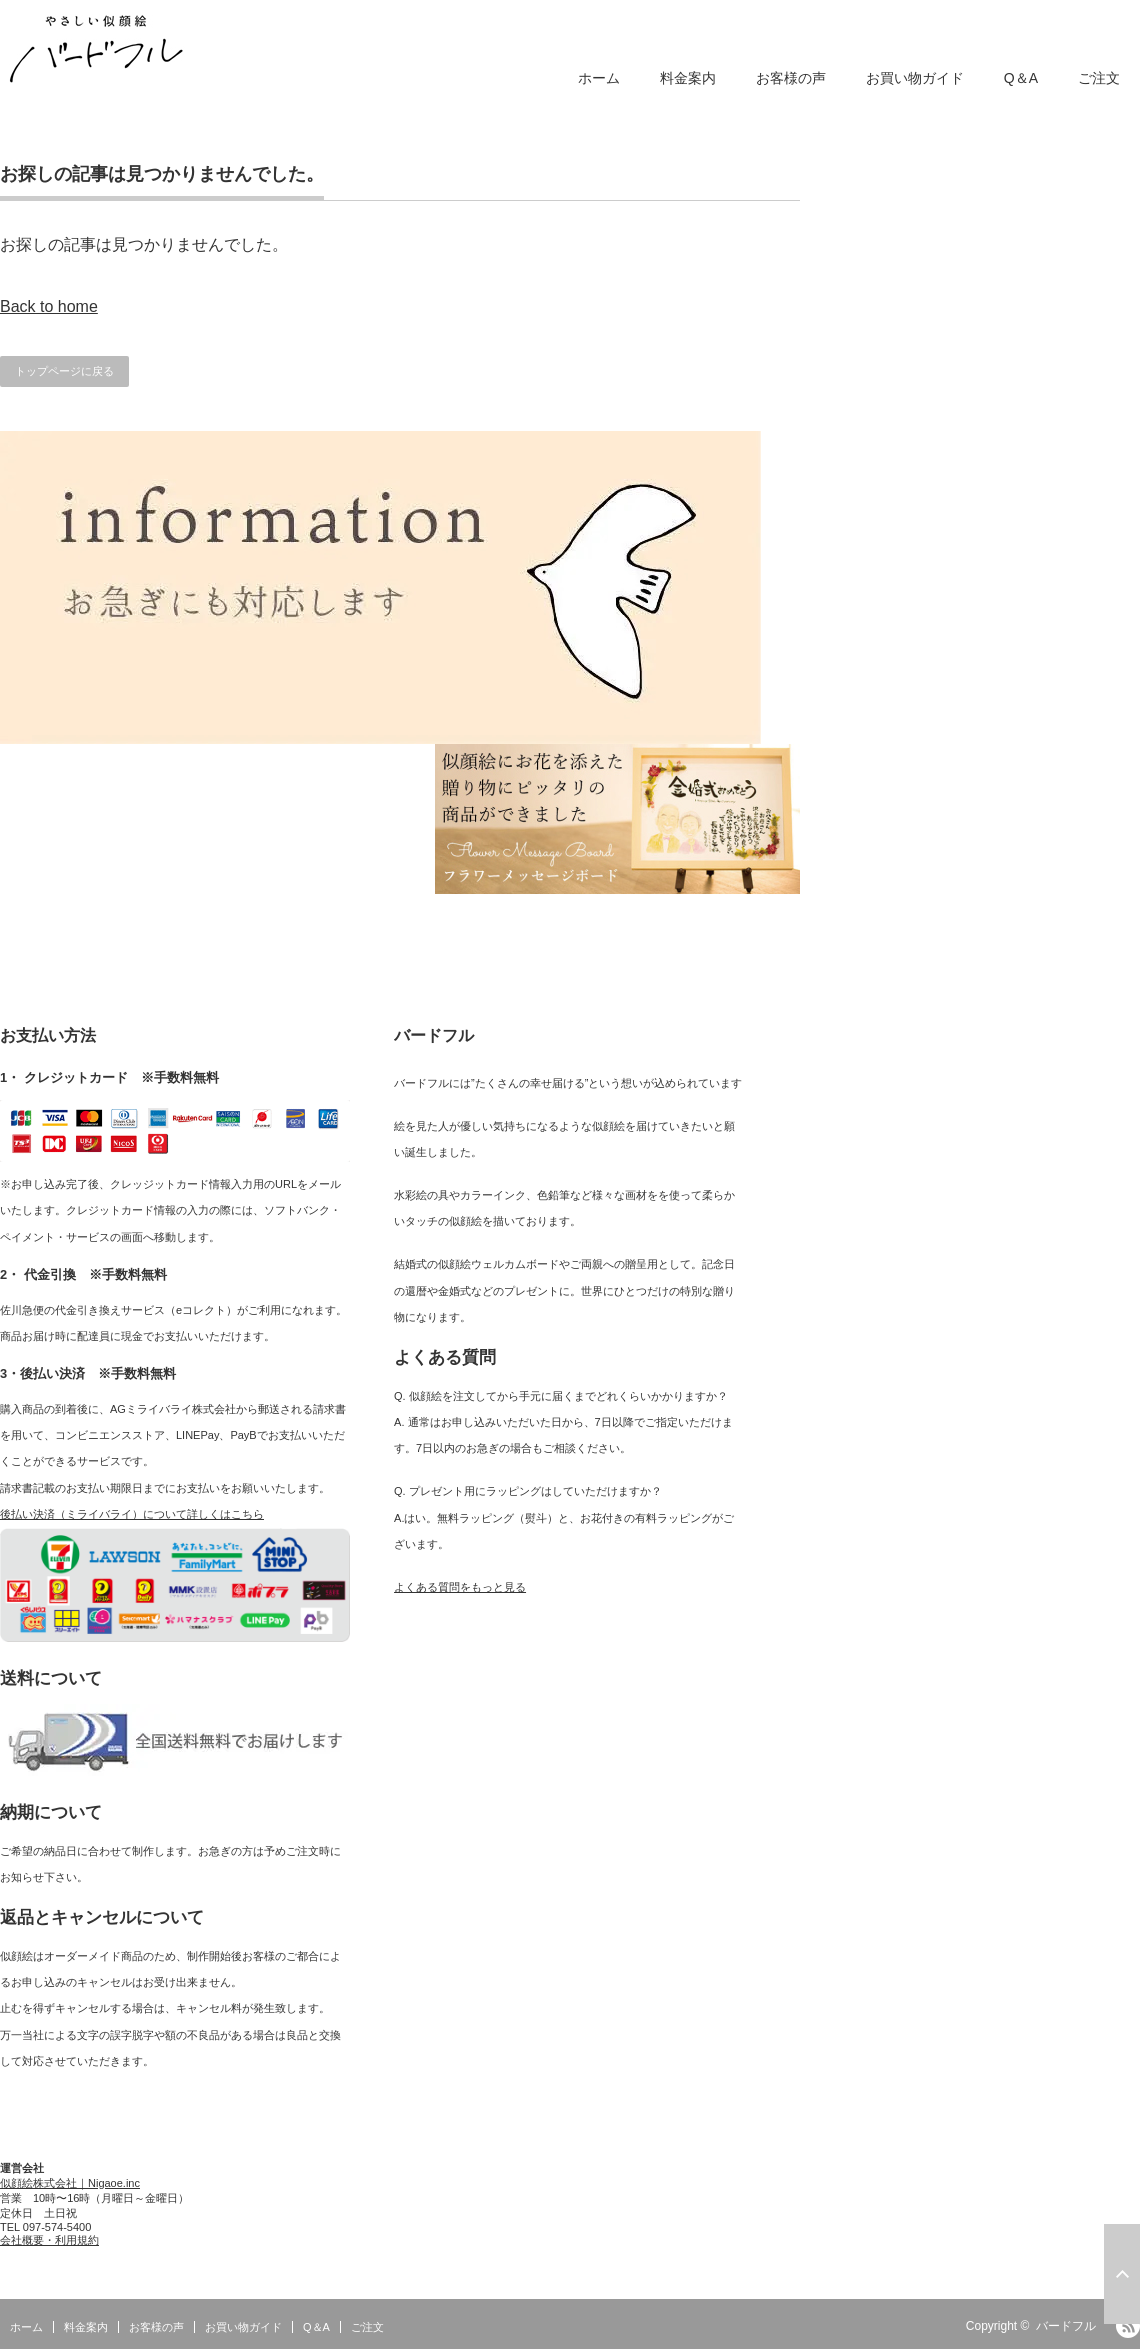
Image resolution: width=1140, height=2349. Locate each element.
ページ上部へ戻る (1122, 2274)
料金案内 (688, 78)
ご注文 (1099, 78)
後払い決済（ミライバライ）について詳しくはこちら (132, 1514)
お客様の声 (791, 78)
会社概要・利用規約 (49, 2240)
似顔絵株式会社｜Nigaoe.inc (70, 2183)
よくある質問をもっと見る (460, 1587)
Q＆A (1021, 78)
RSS (1128, 2326)
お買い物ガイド (915, 78)
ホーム (599, 78)
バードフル (1066, 2326)
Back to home (49, 306)
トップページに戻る (64, 371)
